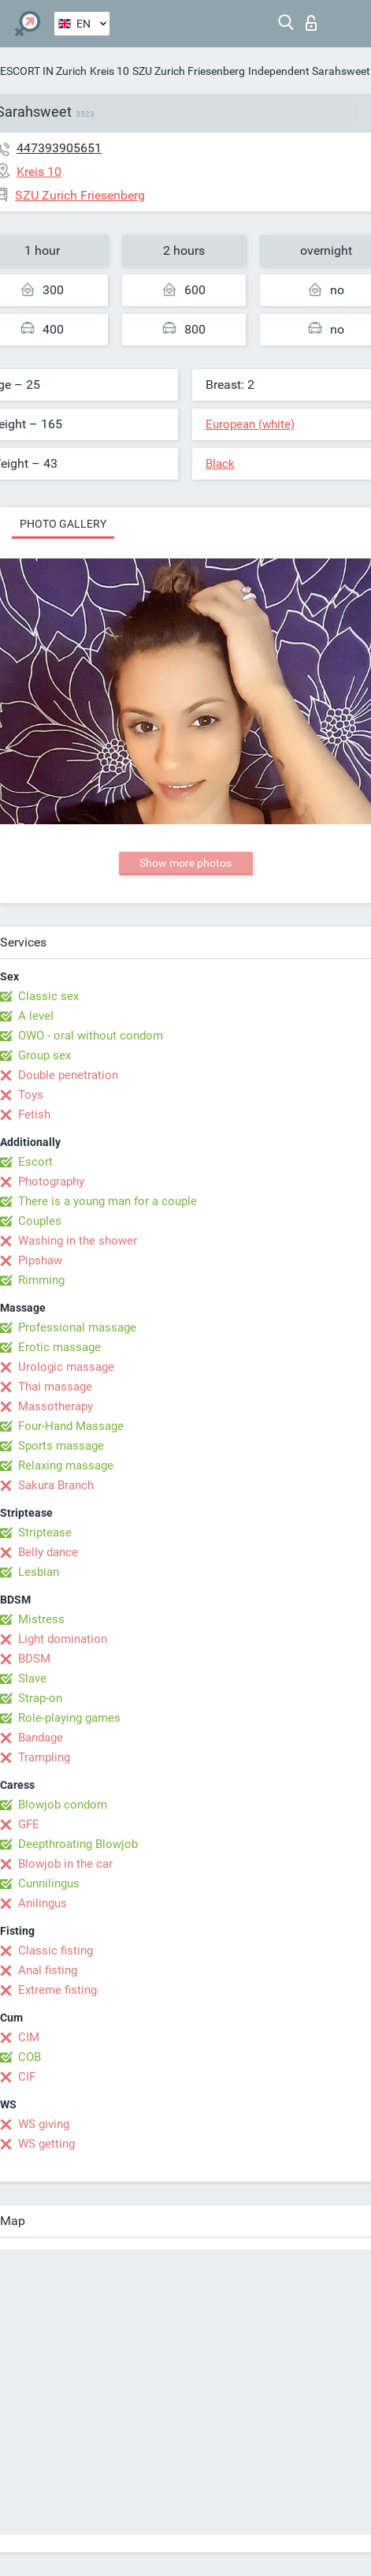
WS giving (43, 2124)
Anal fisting (47, 1970)
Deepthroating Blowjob (78, 1844)
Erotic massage (59, 1347)
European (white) (250, 424)
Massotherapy (55, 1406)
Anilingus (42, 1903)
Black (220, 464)
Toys (30, 1095)
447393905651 (59, 147)
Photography (51, 1181)
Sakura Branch (56, 1485)
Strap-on (40, 1698)
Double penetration (68, 1075)
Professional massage (77, 1327)
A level (36, 1016)
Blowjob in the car (65, 1864)
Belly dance (48, 1552)
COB (29, 2057)
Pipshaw (40, 1260)
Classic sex (48, 996)
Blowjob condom (62, 1805)
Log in (311, 23)
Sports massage (61, 1446)
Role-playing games (69, 1718)
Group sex (44, 1055)
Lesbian (38, 1572)
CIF (26, 2077)
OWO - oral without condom (90, 1036)
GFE (28, 1824)
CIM (28, 2037)
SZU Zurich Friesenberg (188, 71)
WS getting (46, 2144)
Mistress (41, 1619)
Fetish (34, 1114)
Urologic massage (66, 1367)
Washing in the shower (77, 1241)
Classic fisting (55, 1950)
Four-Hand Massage (71, 1426)
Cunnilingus (49, 1883)
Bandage (40, 1737)
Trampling (44, 1757)
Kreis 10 (109, 71)
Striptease (45, 1532)
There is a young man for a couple (107, 1201)
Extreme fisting (57, 1990)
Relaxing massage (65, 1465)
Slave (32, 1678)
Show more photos (185, 863)
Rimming (41, 1280)
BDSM (34, 1659)
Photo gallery (63, 523)
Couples (39, 1221)
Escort (35, 1162)
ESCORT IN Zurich (43, 71)
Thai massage (55, 1386)
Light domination (62, 1639)
